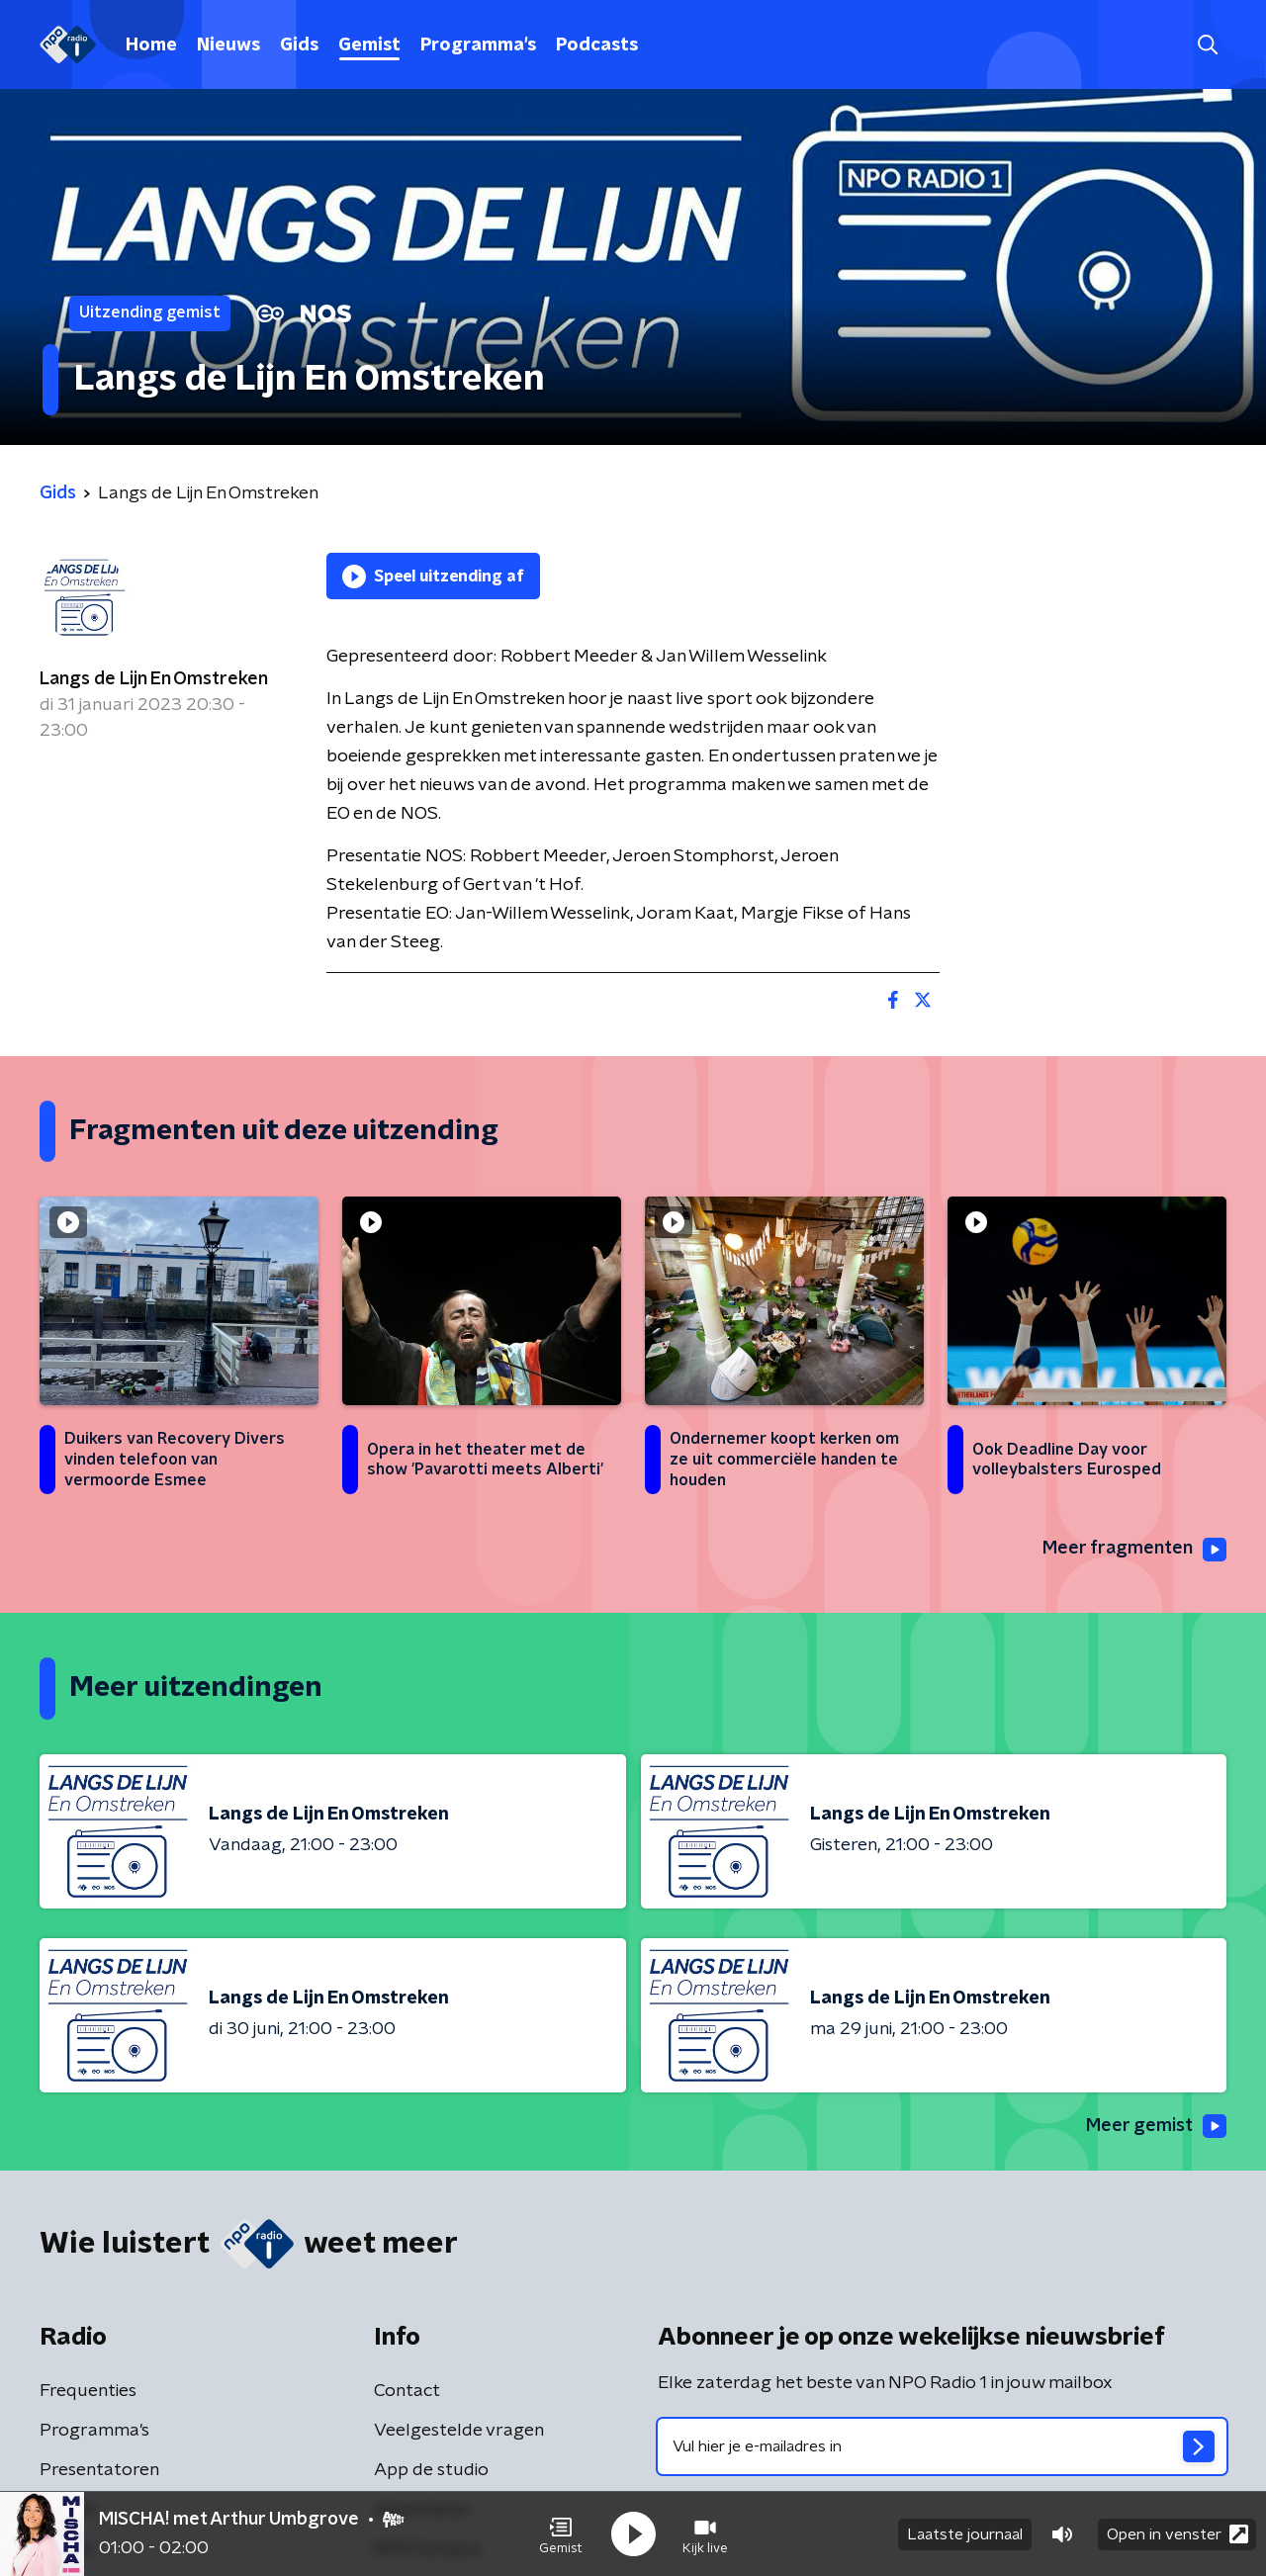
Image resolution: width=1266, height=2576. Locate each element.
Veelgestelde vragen (459, 2431)
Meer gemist (1156, 2126)
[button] (560, 2534)
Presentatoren (99, 2470)
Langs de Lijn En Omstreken (154, 679)
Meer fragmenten (1134, 1549)
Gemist (369, 45)
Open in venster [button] (1177, 2534)
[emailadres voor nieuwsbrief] (942, 2446)
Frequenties (88, 2391)
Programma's (478, 45)
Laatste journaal (965, 2534)
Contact (407, 2391)
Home (151, 45)
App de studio (431, 2470)
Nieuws (228, 45)
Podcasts (597, 45)
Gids (299, 45)
